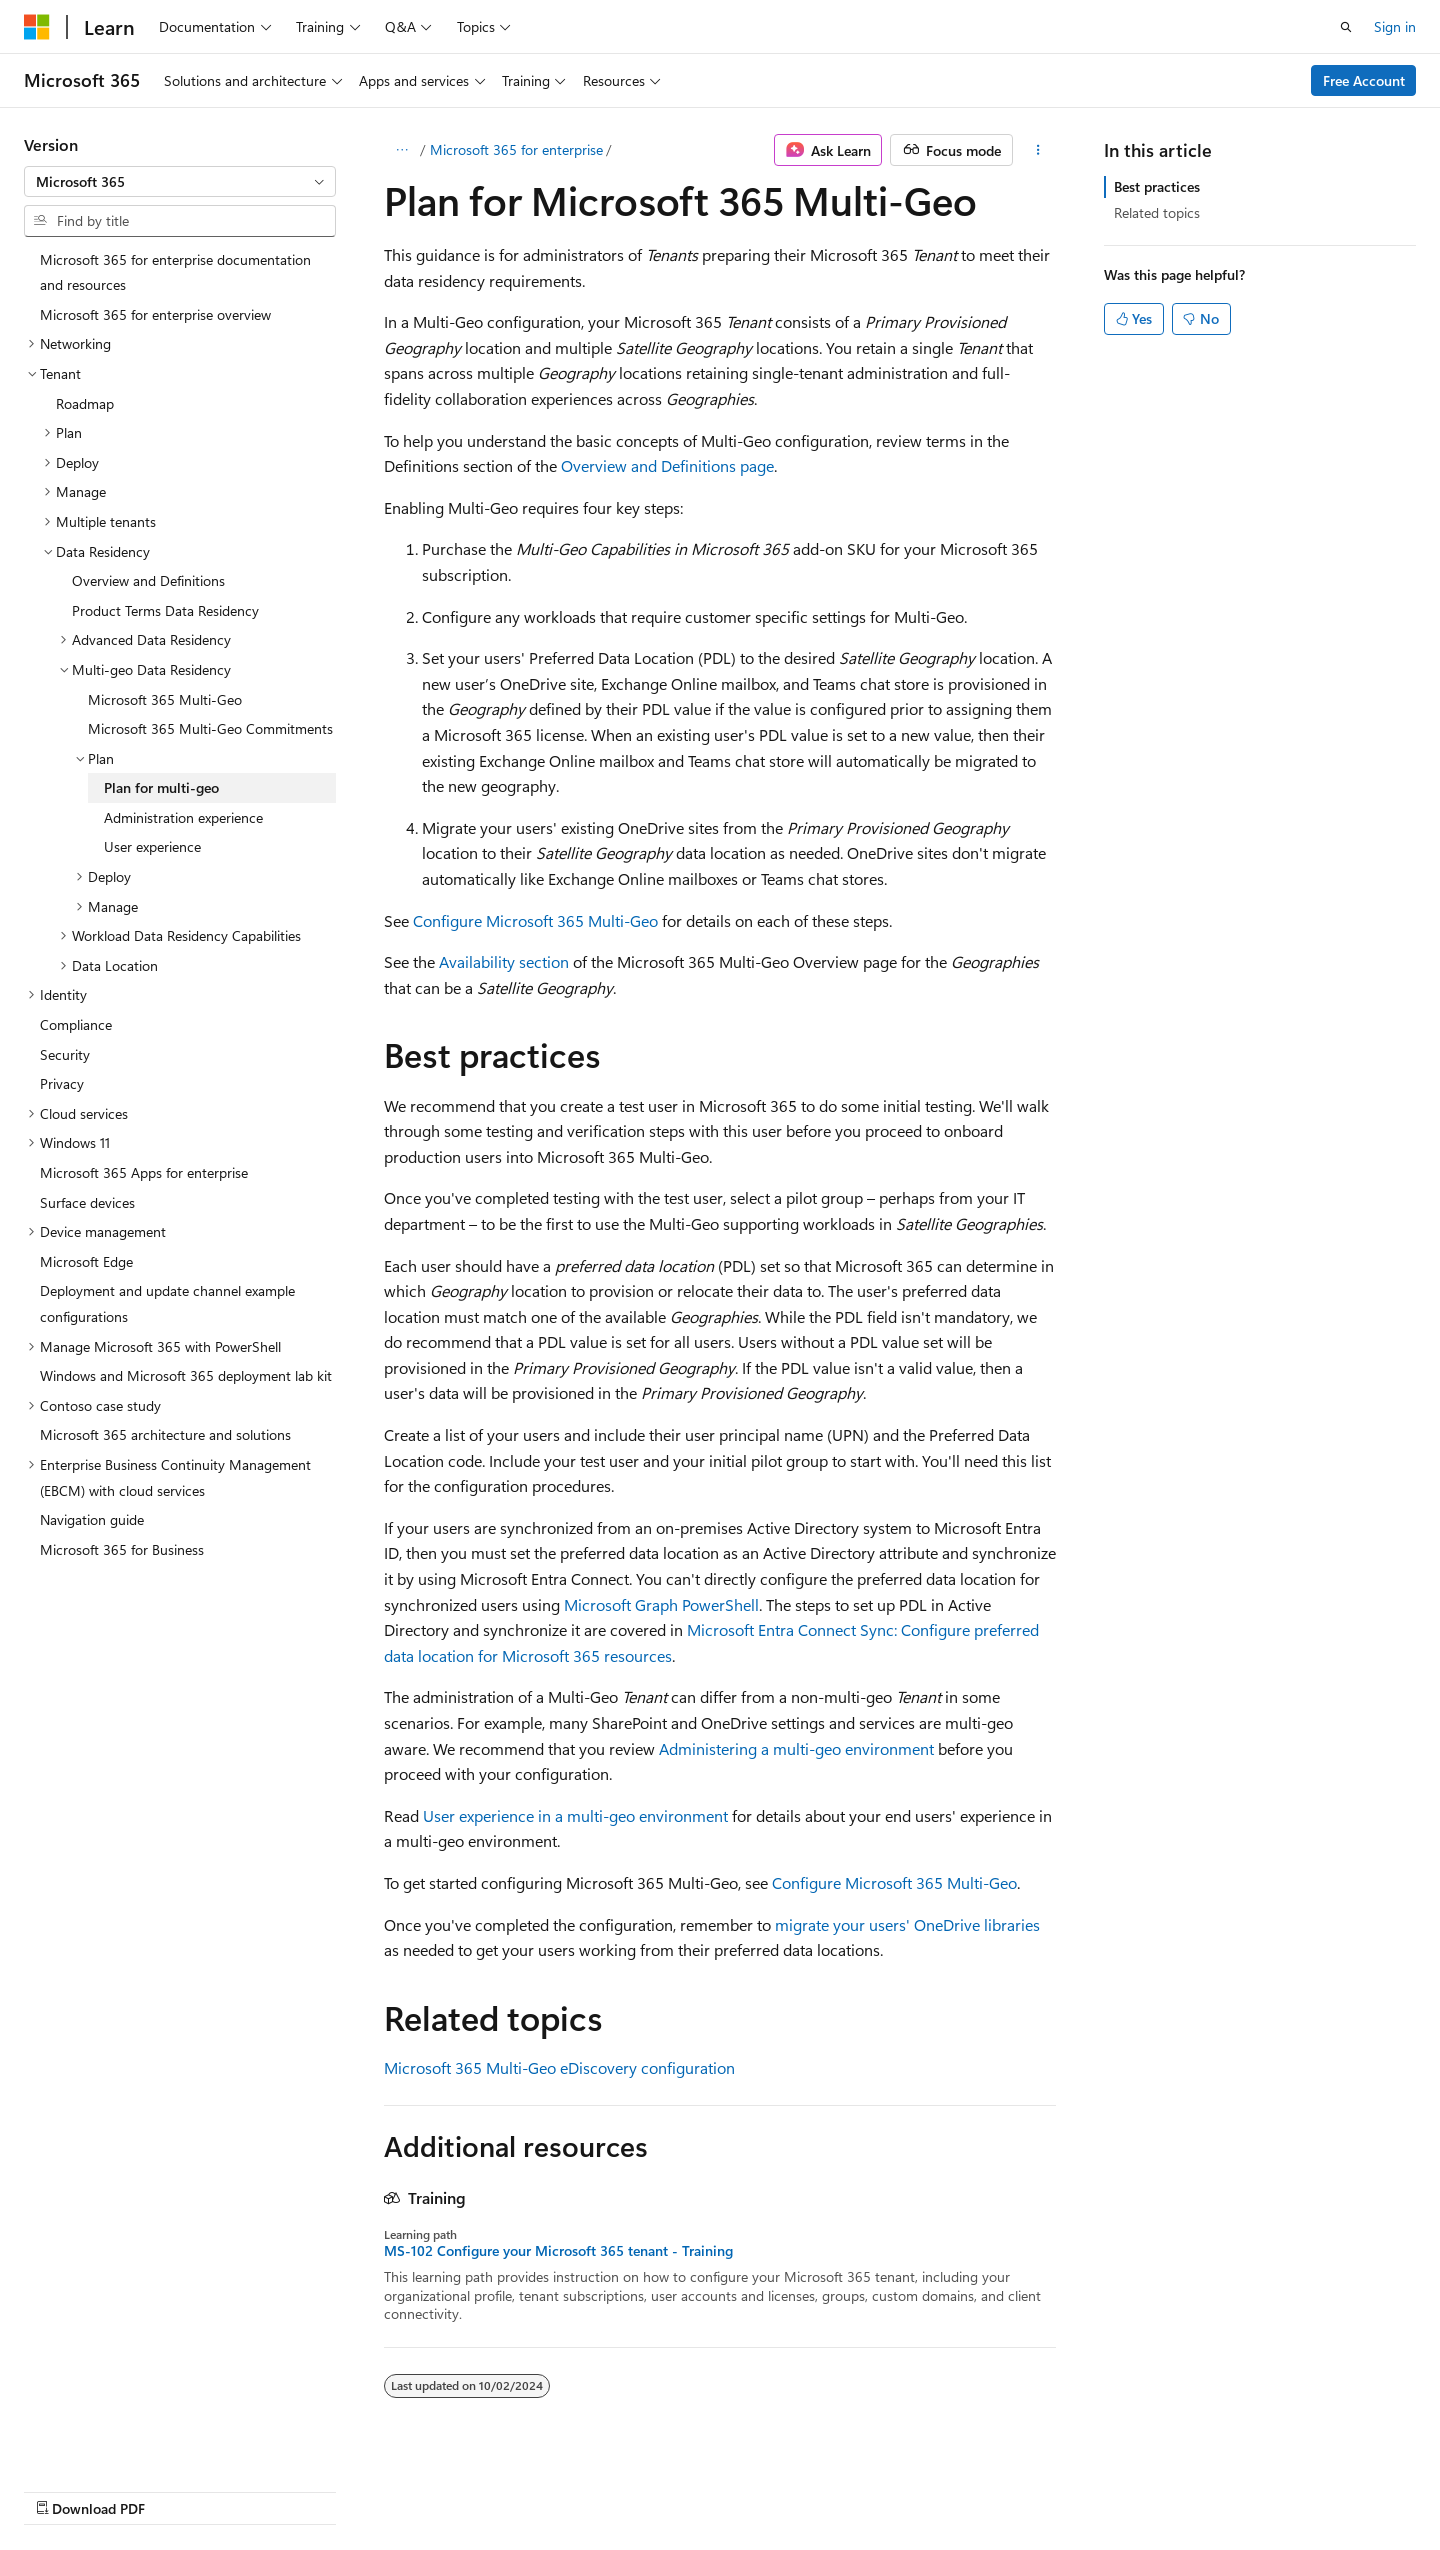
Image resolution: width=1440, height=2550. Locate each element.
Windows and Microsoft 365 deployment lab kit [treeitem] (186, 1375)
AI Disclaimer (661, 2487)
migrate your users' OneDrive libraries (907, 1924)
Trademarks (1232, 2487)
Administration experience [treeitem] (183, 817)
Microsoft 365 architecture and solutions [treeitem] (165, 1434)
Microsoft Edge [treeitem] (86, 1261)
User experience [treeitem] (152, 846)
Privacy (1033, 2487)
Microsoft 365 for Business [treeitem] (122, 1549)
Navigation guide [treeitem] (92, 1519)
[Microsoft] (37, 27)
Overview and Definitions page (667, 465)
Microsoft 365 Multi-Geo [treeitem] (165, 699)
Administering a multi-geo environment (796, 1748)
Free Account (1364, 80)
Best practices (1157, 186)
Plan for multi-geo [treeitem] (161, 787)
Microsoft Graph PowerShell (661, 1604)
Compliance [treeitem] (76, 1024)
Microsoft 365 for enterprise (516, 149)
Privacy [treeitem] (62, 1083)
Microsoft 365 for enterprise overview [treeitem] (155, 314)
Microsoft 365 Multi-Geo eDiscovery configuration (559, 2067)
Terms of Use (1133, 2487)
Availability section (504, 961)
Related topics (1157, 212)
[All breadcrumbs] (401, 150)
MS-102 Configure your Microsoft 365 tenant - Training (558, 2251)
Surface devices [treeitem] (87, 1202)
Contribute (954, 2487)
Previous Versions (778, 2487)
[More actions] (1038, 150)
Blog (869, 2487)
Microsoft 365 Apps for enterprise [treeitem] (144, 1172)
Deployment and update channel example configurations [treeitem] (167, 1303)
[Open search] (1346, 27)
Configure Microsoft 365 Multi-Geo (535, 920)
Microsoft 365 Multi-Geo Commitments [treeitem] (210, 728)
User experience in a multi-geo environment (575, 1815)
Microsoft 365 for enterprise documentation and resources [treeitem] (175, 272)
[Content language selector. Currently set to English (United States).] (115, 2487)
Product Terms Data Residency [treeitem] (165, 610)
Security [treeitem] (65, 1054)
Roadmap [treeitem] (85, 403)
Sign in (1395, 26)
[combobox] (180, 182)
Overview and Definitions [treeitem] (148, 580)
